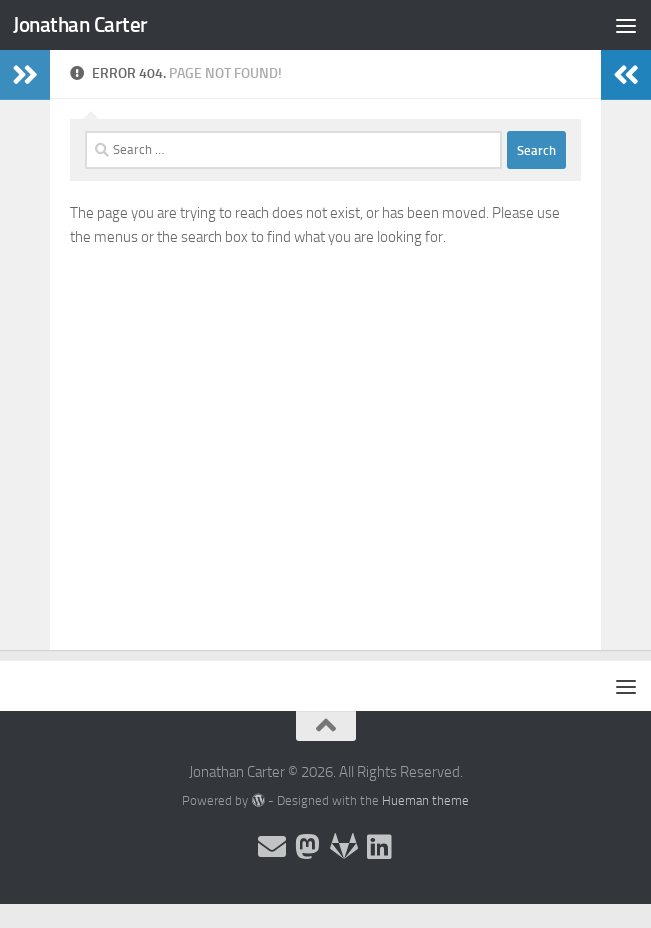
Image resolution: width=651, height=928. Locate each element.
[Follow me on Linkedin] (380, 847)
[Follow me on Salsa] (344, 847)
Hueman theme (425, 800)
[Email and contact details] (272, 847)
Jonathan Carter (80, 24)
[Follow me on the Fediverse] (308, 847)
